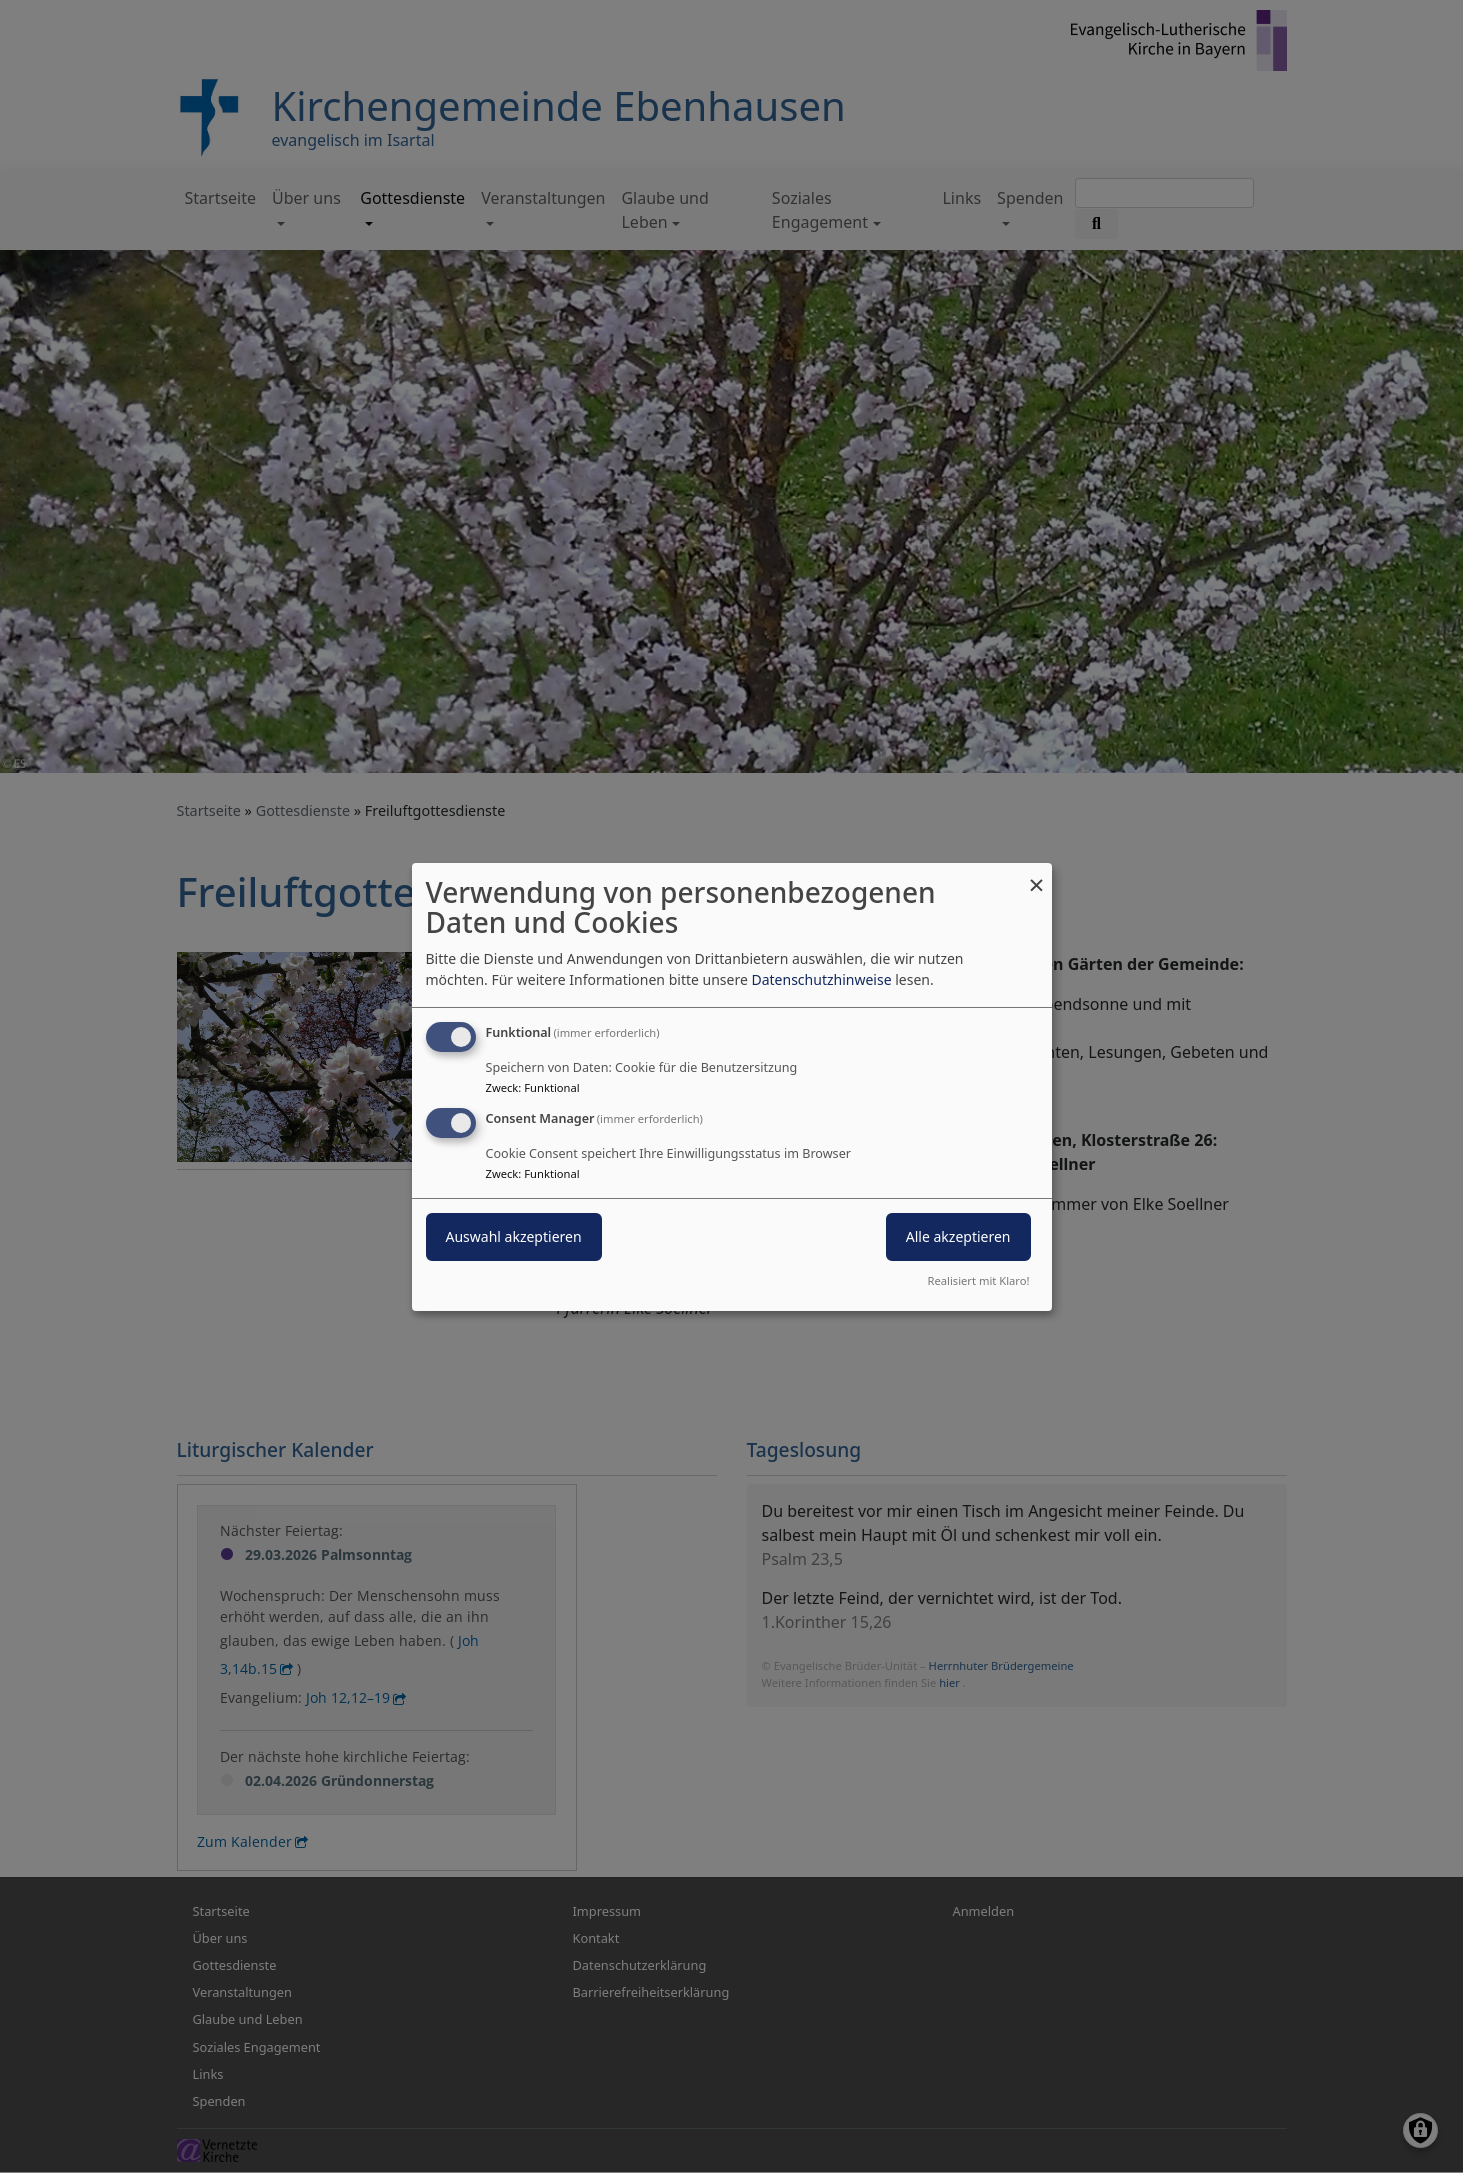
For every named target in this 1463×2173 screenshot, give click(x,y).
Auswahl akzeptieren (514, 1236)
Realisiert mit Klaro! (979, 1280)
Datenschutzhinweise (821, 979)
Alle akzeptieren (958, 1236)
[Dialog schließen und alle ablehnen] (1037, 874)
